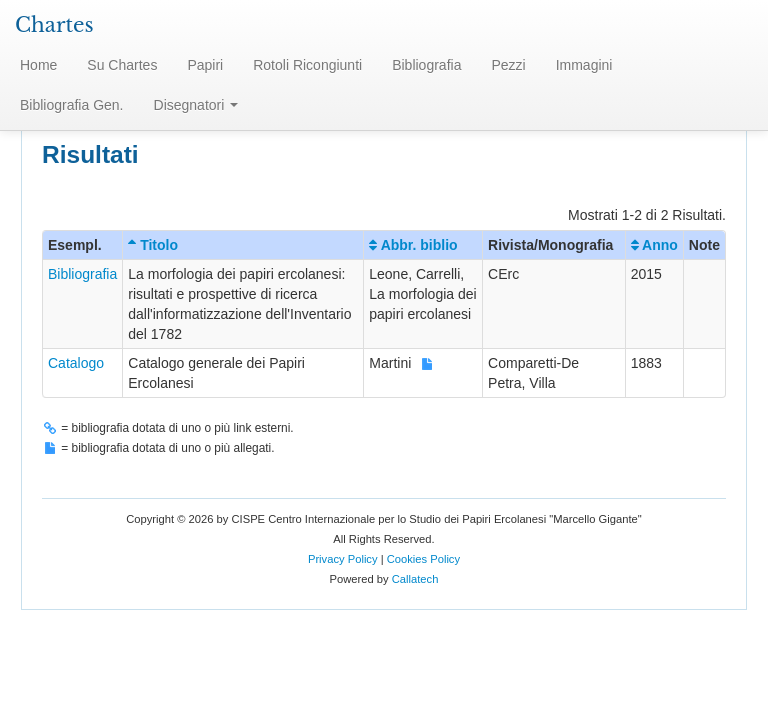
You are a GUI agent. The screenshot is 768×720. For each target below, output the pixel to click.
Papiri (205, 65)
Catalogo (76, 363)
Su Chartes (122, 65)
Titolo (153, 245)
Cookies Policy (423, 559)
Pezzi (508, 65)
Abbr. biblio (413, 245)
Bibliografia (426, 65)
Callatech (415, 579)
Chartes (54, 25)
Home (38, 65)
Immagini (584, 65)
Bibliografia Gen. (72, 105)
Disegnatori (196, 105)
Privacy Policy (343, 559)
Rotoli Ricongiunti (307, 65)
